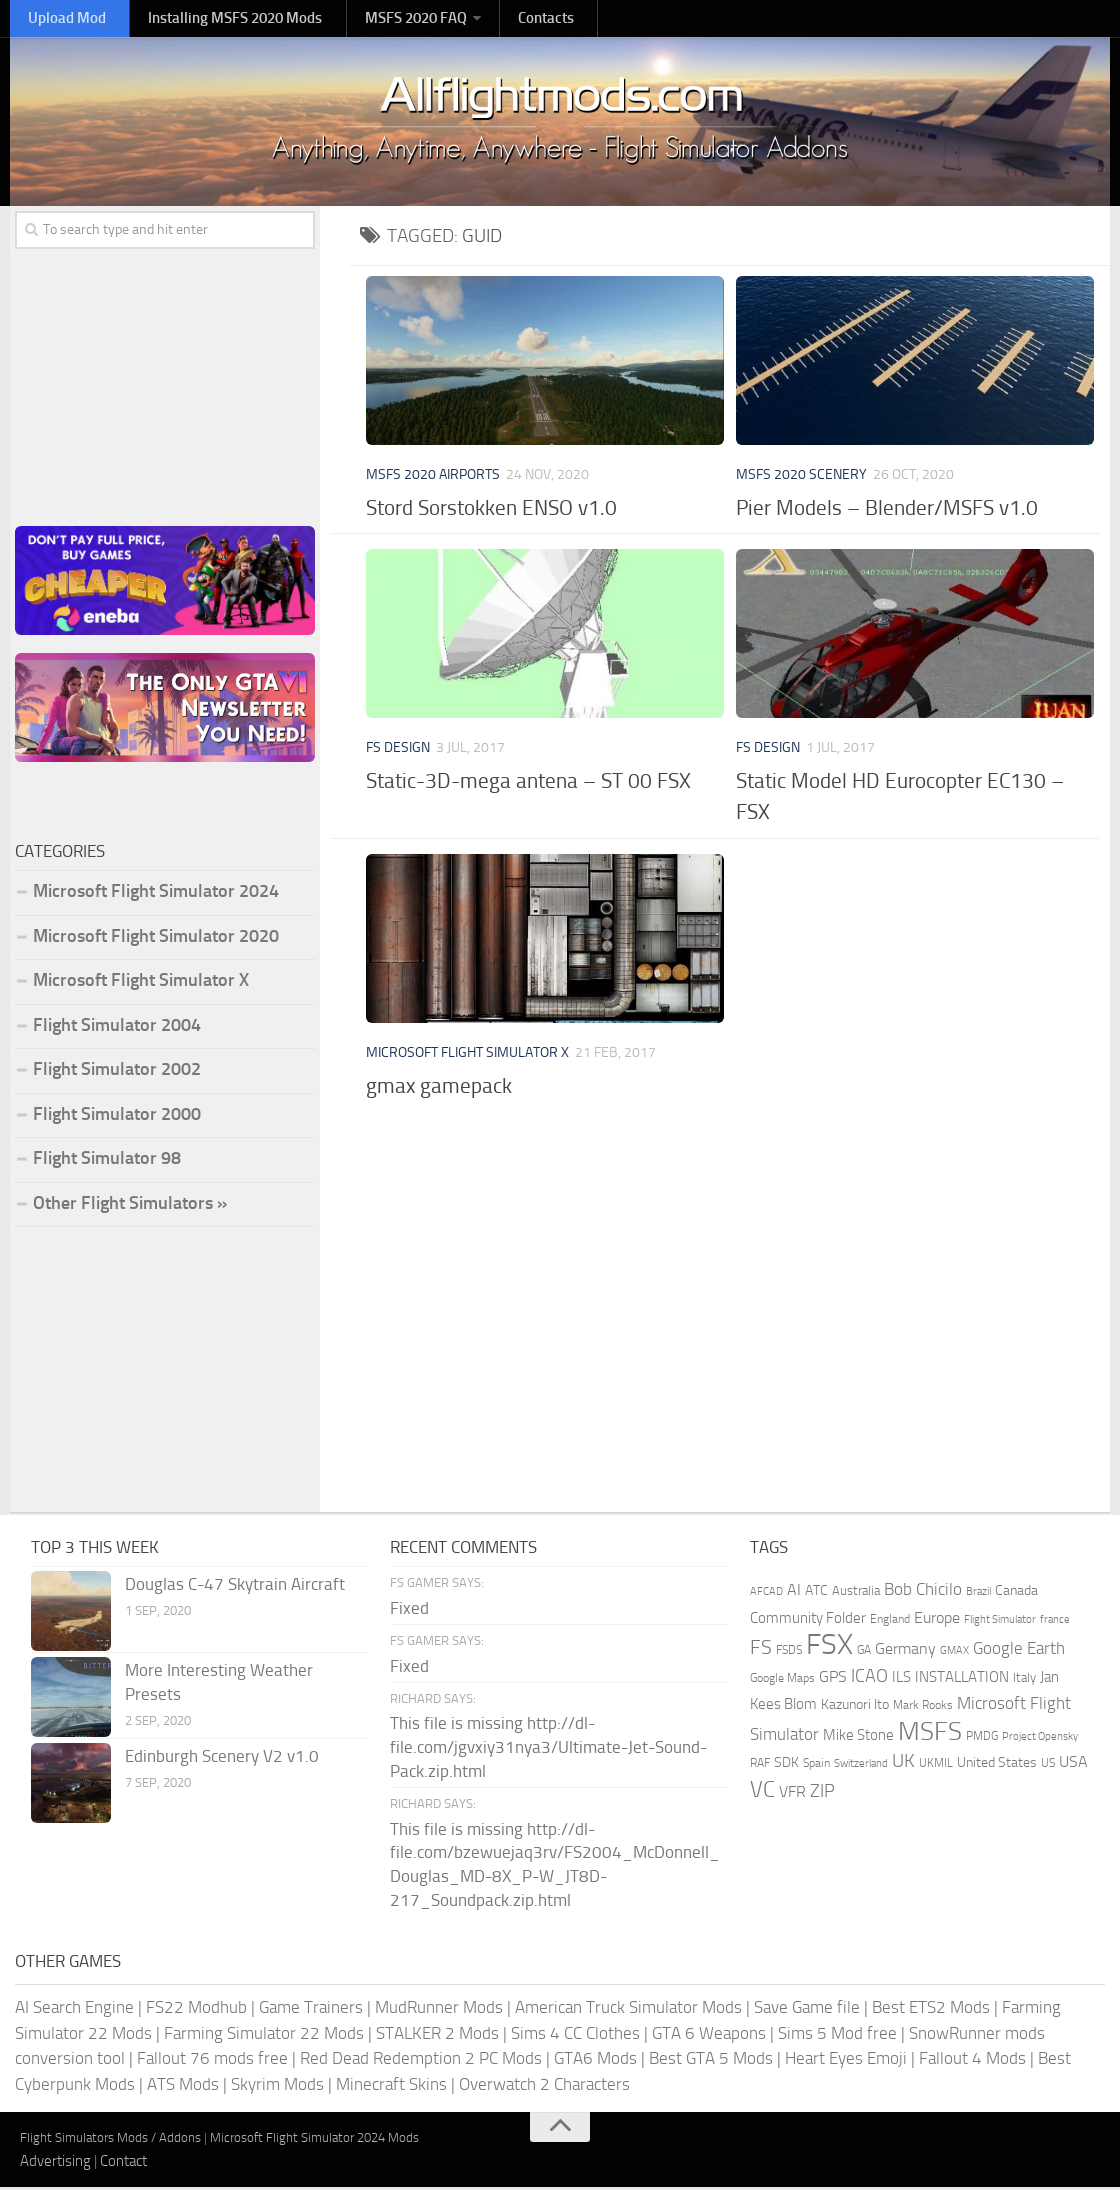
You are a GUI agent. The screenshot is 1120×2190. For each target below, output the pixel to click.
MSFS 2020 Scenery (801, 477)
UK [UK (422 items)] (903, 1765)
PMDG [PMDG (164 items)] (982, 1739)
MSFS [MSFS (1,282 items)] (930, 1734)
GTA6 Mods (595, 2061)
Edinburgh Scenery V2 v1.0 (222, 1760)
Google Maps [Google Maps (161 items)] (782, 1681)
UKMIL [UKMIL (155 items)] (936, 1767)
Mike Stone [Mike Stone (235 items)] (858, 1738)
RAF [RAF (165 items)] (760, 1767)
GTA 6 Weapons (709, 2036)
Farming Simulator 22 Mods (264, 2036)
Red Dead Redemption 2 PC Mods (421, 2061)
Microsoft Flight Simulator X (467, 1055)
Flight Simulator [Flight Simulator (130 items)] (1000, 1622)
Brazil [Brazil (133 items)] (978, 1595)
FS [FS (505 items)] (761, 1651)
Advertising (55, 2164)
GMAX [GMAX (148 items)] (954, 1654)
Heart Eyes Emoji (846, 2061)
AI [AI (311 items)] (794, 1593)
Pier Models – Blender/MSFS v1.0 (887, 510)
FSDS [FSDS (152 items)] (789, 1654)
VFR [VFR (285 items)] (792, 1794)
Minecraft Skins (391, 2087)
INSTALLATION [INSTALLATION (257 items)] (962, 1680)
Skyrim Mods (277, 2087)
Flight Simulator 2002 (117, 1072)
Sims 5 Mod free (837, 2036)
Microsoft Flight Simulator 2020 (156, 939)
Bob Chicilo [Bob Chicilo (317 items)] (923, 1593)
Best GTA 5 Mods (711, 2061)
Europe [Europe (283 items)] (937, 1620)
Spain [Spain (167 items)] (816, 1767)
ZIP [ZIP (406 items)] (822, 1794)
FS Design (398, 750)
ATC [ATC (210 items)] (816, 1594)
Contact (123, 2164)
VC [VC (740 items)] (762, 1792)
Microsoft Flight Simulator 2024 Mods (314, 2140)
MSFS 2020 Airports (433, 477)
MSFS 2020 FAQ (387, 19)
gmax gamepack (439, 1088)
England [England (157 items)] (890, 1622)
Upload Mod (60, 19)
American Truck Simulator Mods (628, 2010)
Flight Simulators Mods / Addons (110, 2140)
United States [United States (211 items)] (997, 1766)
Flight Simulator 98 (107, 1161)
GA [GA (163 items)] (864, 1654)
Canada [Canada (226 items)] (1016, 1594)
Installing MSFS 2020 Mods (215, 19)
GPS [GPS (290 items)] (833, 1679)
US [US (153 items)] (1048, 1767)
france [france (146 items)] (1055, 1622)
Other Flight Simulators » (130, 1206)
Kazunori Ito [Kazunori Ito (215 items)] (855, 1708)
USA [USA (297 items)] (1073, 1765)
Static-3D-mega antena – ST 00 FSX (528, 783)
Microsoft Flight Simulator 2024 (156, 894)
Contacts (510, 19)
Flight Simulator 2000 (117, 1117)
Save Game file (807, 2010)
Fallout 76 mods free (212, 2061)
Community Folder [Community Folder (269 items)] (808, 1621)
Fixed (409, 1611)
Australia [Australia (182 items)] (856, 1594)
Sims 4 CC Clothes (575, 2036)
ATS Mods (183, 2087)
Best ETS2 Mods (931, 2010)
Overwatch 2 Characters (544, 2087)
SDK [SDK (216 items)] (786, 1766)
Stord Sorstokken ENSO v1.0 (491, 510)
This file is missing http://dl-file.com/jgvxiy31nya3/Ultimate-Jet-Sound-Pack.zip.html (548, 1750)
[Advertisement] (730, 1269)
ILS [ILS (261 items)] (901, 1680)
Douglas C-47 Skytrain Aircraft (235, 1588)
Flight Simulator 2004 (117, 1028)
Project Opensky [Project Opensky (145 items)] (1040, 1739)
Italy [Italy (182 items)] (1024, 1680)
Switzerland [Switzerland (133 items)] (861, 1767)
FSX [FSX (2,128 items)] (829, 1648)
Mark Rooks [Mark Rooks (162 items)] (923, 1709)
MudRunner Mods (439, 2010)
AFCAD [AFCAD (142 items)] (766, 1595)
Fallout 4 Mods (972, 2061)
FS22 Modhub (196, 2010)
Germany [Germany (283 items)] (905, 1652)
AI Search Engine (74, 2010)
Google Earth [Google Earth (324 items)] (1019, 1652)
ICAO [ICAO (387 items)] (869, 1679)
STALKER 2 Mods (437, 2036)
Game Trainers (311, 2010)
